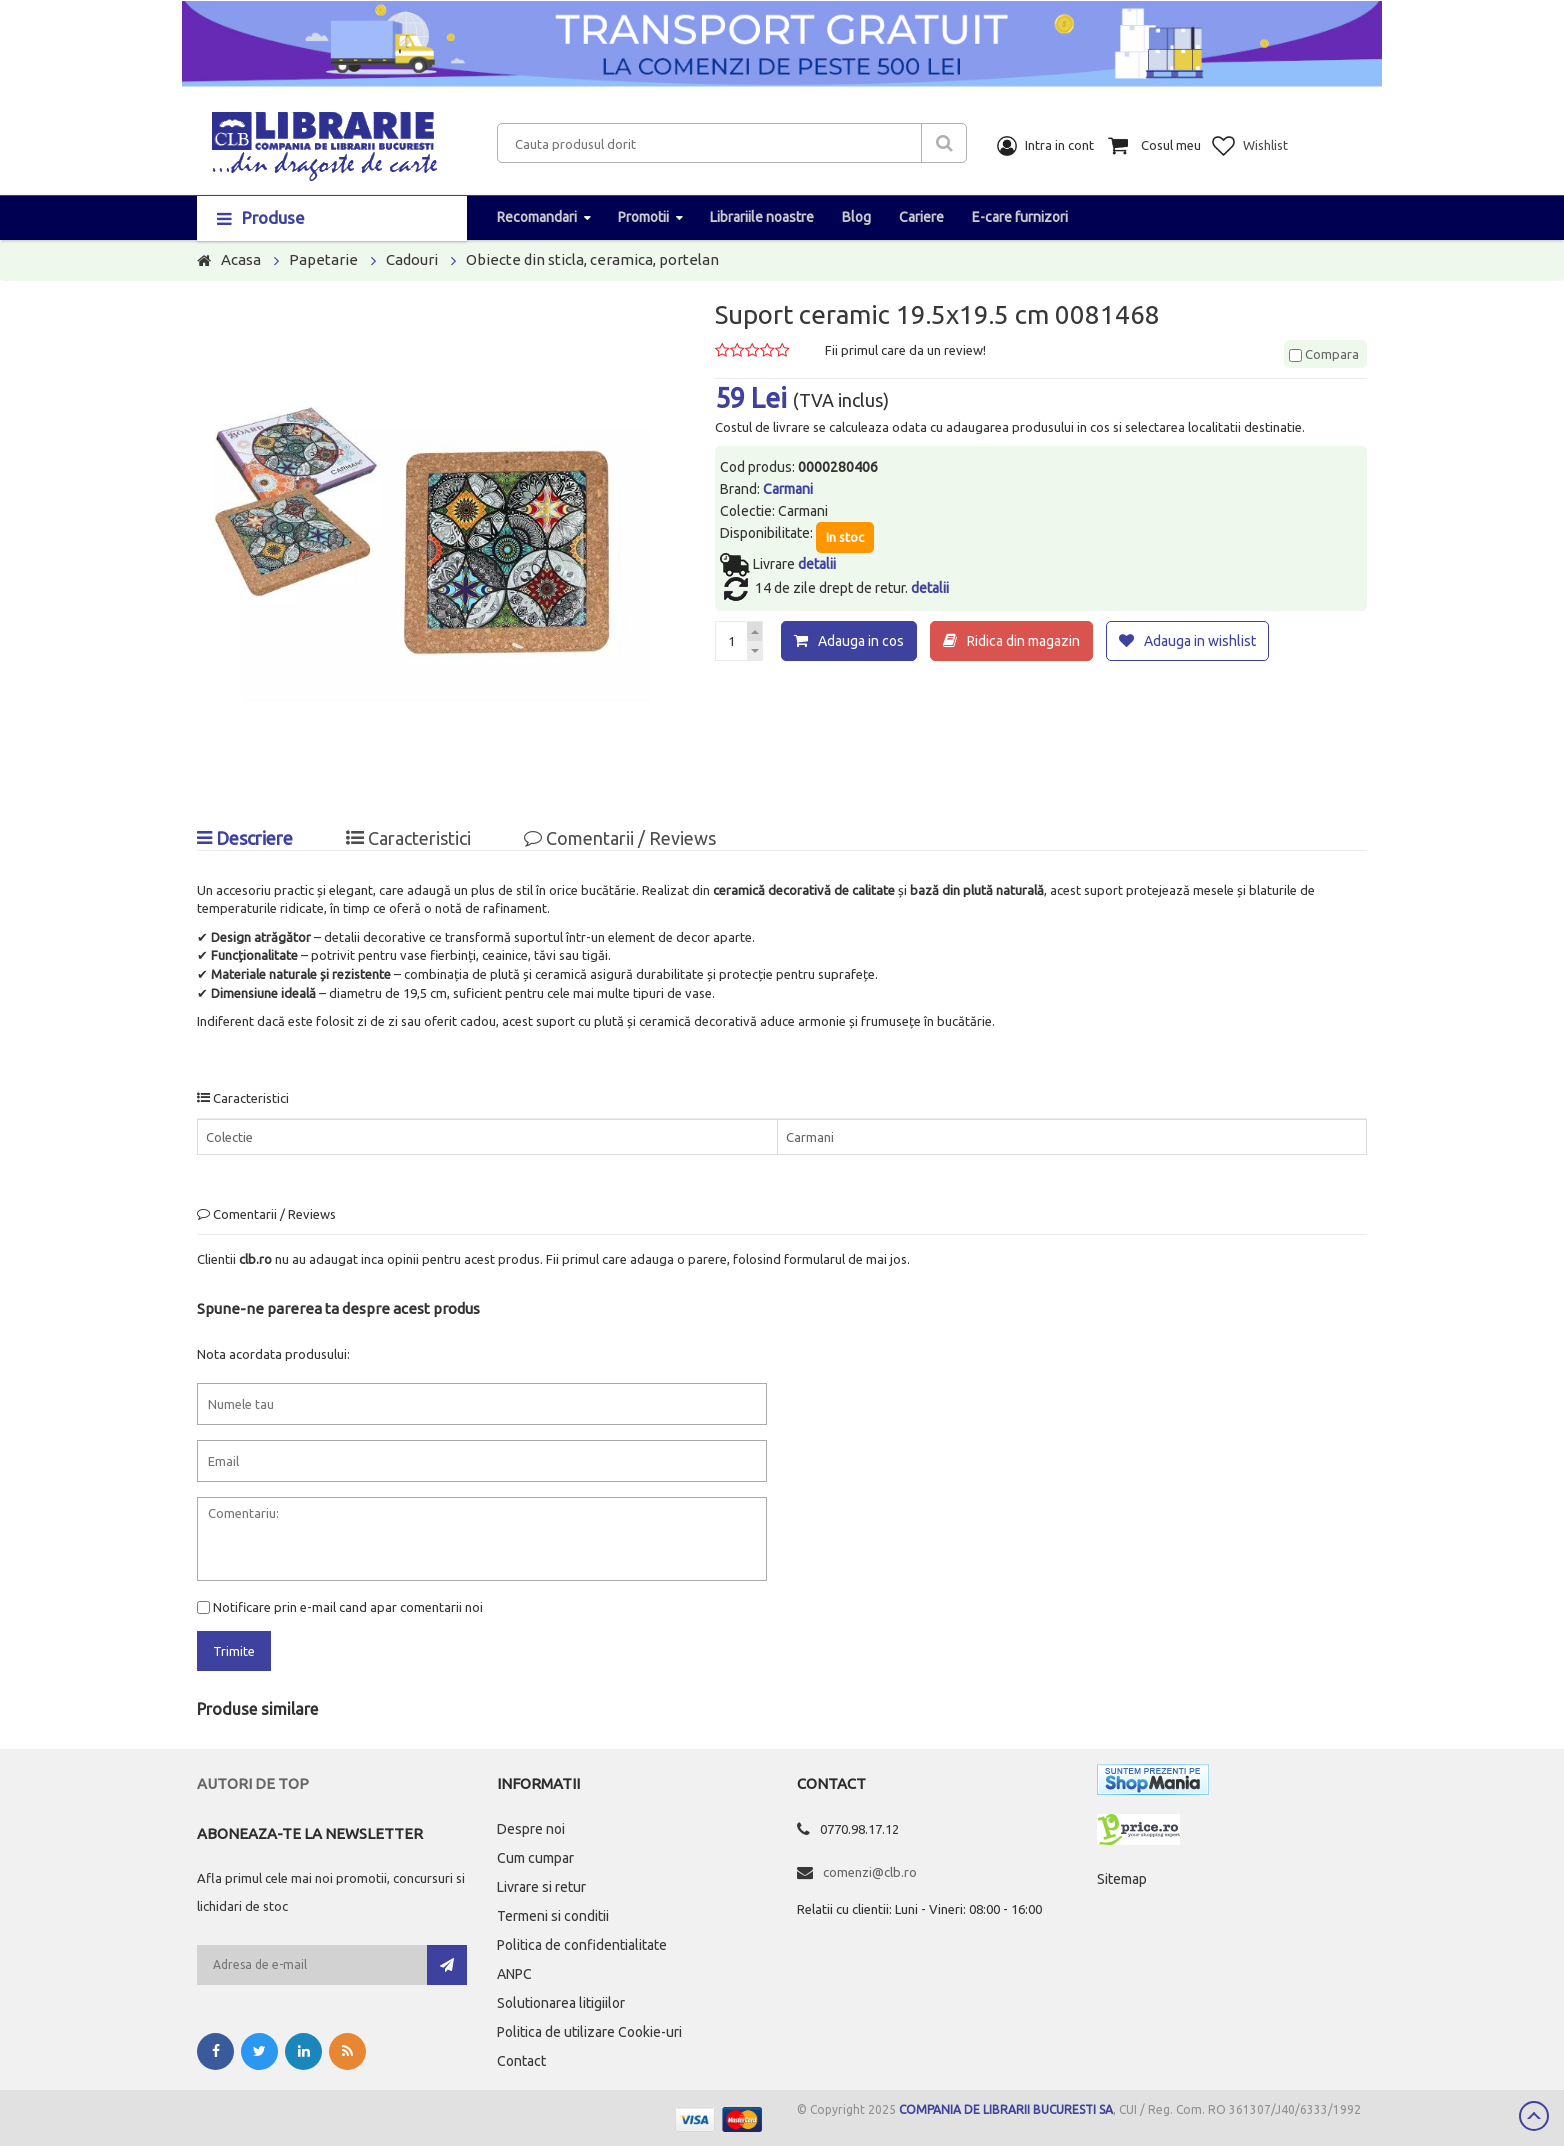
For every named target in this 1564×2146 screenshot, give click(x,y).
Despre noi (531, 1829)
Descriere (245, 838)
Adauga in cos (861, 641)
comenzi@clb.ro (870, 1872)
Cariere (921, 217)
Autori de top (253, 1783)
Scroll (1534, 2116)
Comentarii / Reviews (620, 838)
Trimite (234, 1651)
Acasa (241, 259)
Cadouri (412, 259)
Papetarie (323, 259)
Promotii (643, 217)
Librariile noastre (762, 217)
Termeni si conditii (553, 1916)
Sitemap (1122, 1879)
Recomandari (537, 217)
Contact (521, 2061)
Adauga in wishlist (1200, 641)
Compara (1324, 354)
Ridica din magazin (1023, 641)
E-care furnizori (1020, 217)
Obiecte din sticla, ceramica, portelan (592, 259)
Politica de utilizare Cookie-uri (589, 2032)
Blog (856, 217)
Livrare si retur (541, 1887)
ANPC (514, 1974)
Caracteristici (408, 838)
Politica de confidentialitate (582, 1945)
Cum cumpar (535, 1858)
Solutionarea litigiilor (561, 2003)
